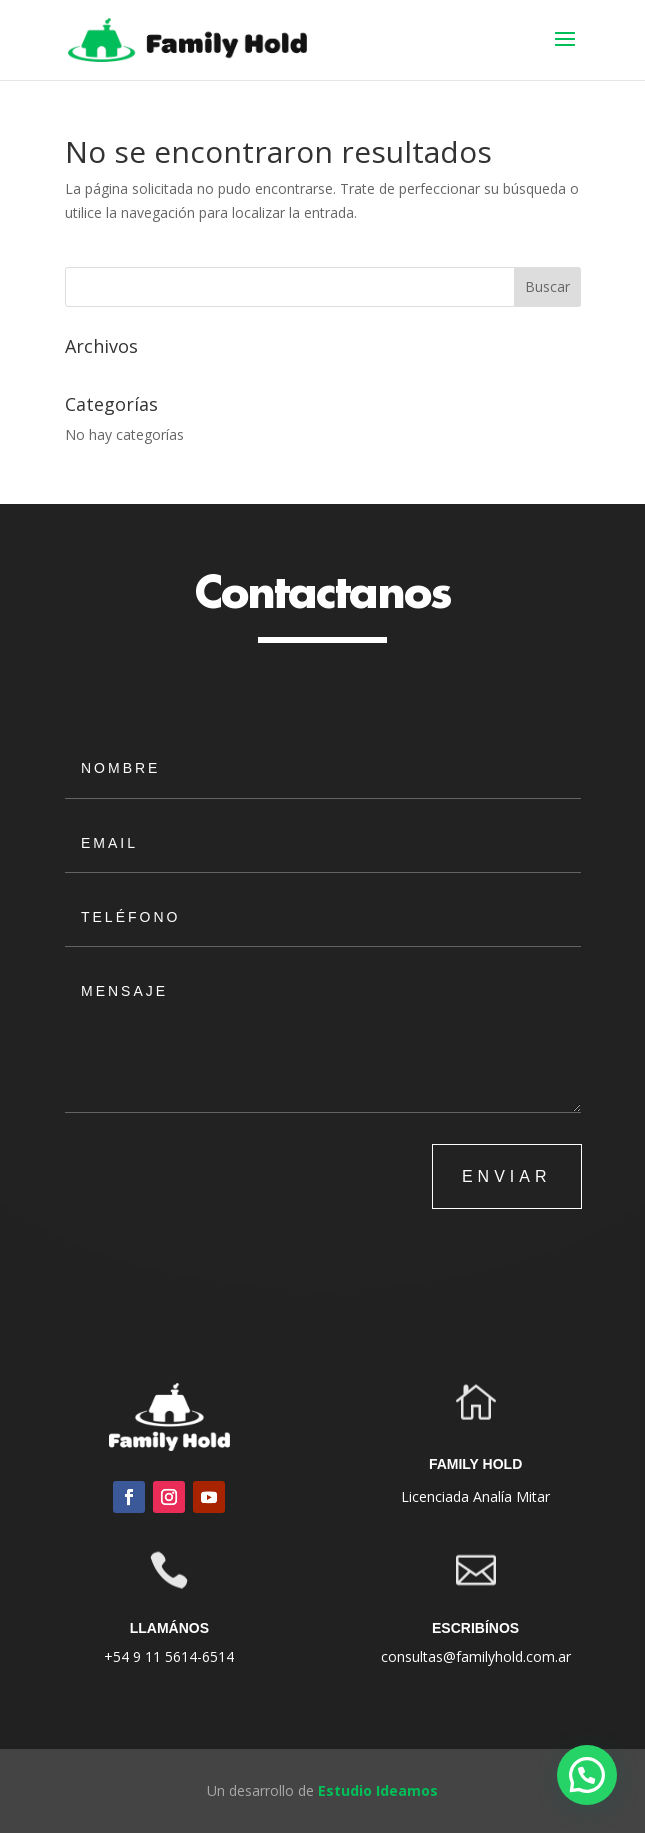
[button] (587, 1775)
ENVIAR (507, 1176)
